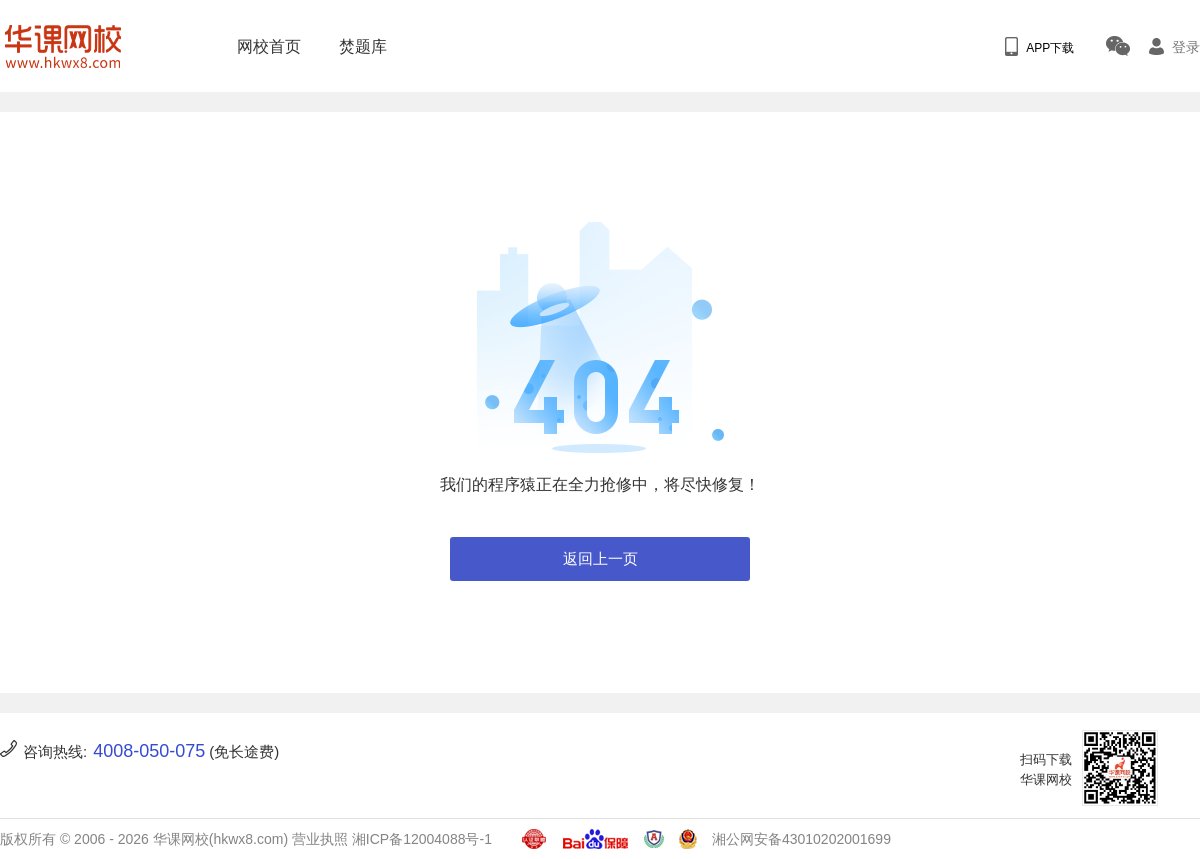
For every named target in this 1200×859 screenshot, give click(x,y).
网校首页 (263, 47)
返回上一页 (600, 558)
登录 (1174, 47)
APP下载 (1039, 46)
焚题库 (357, 47)
